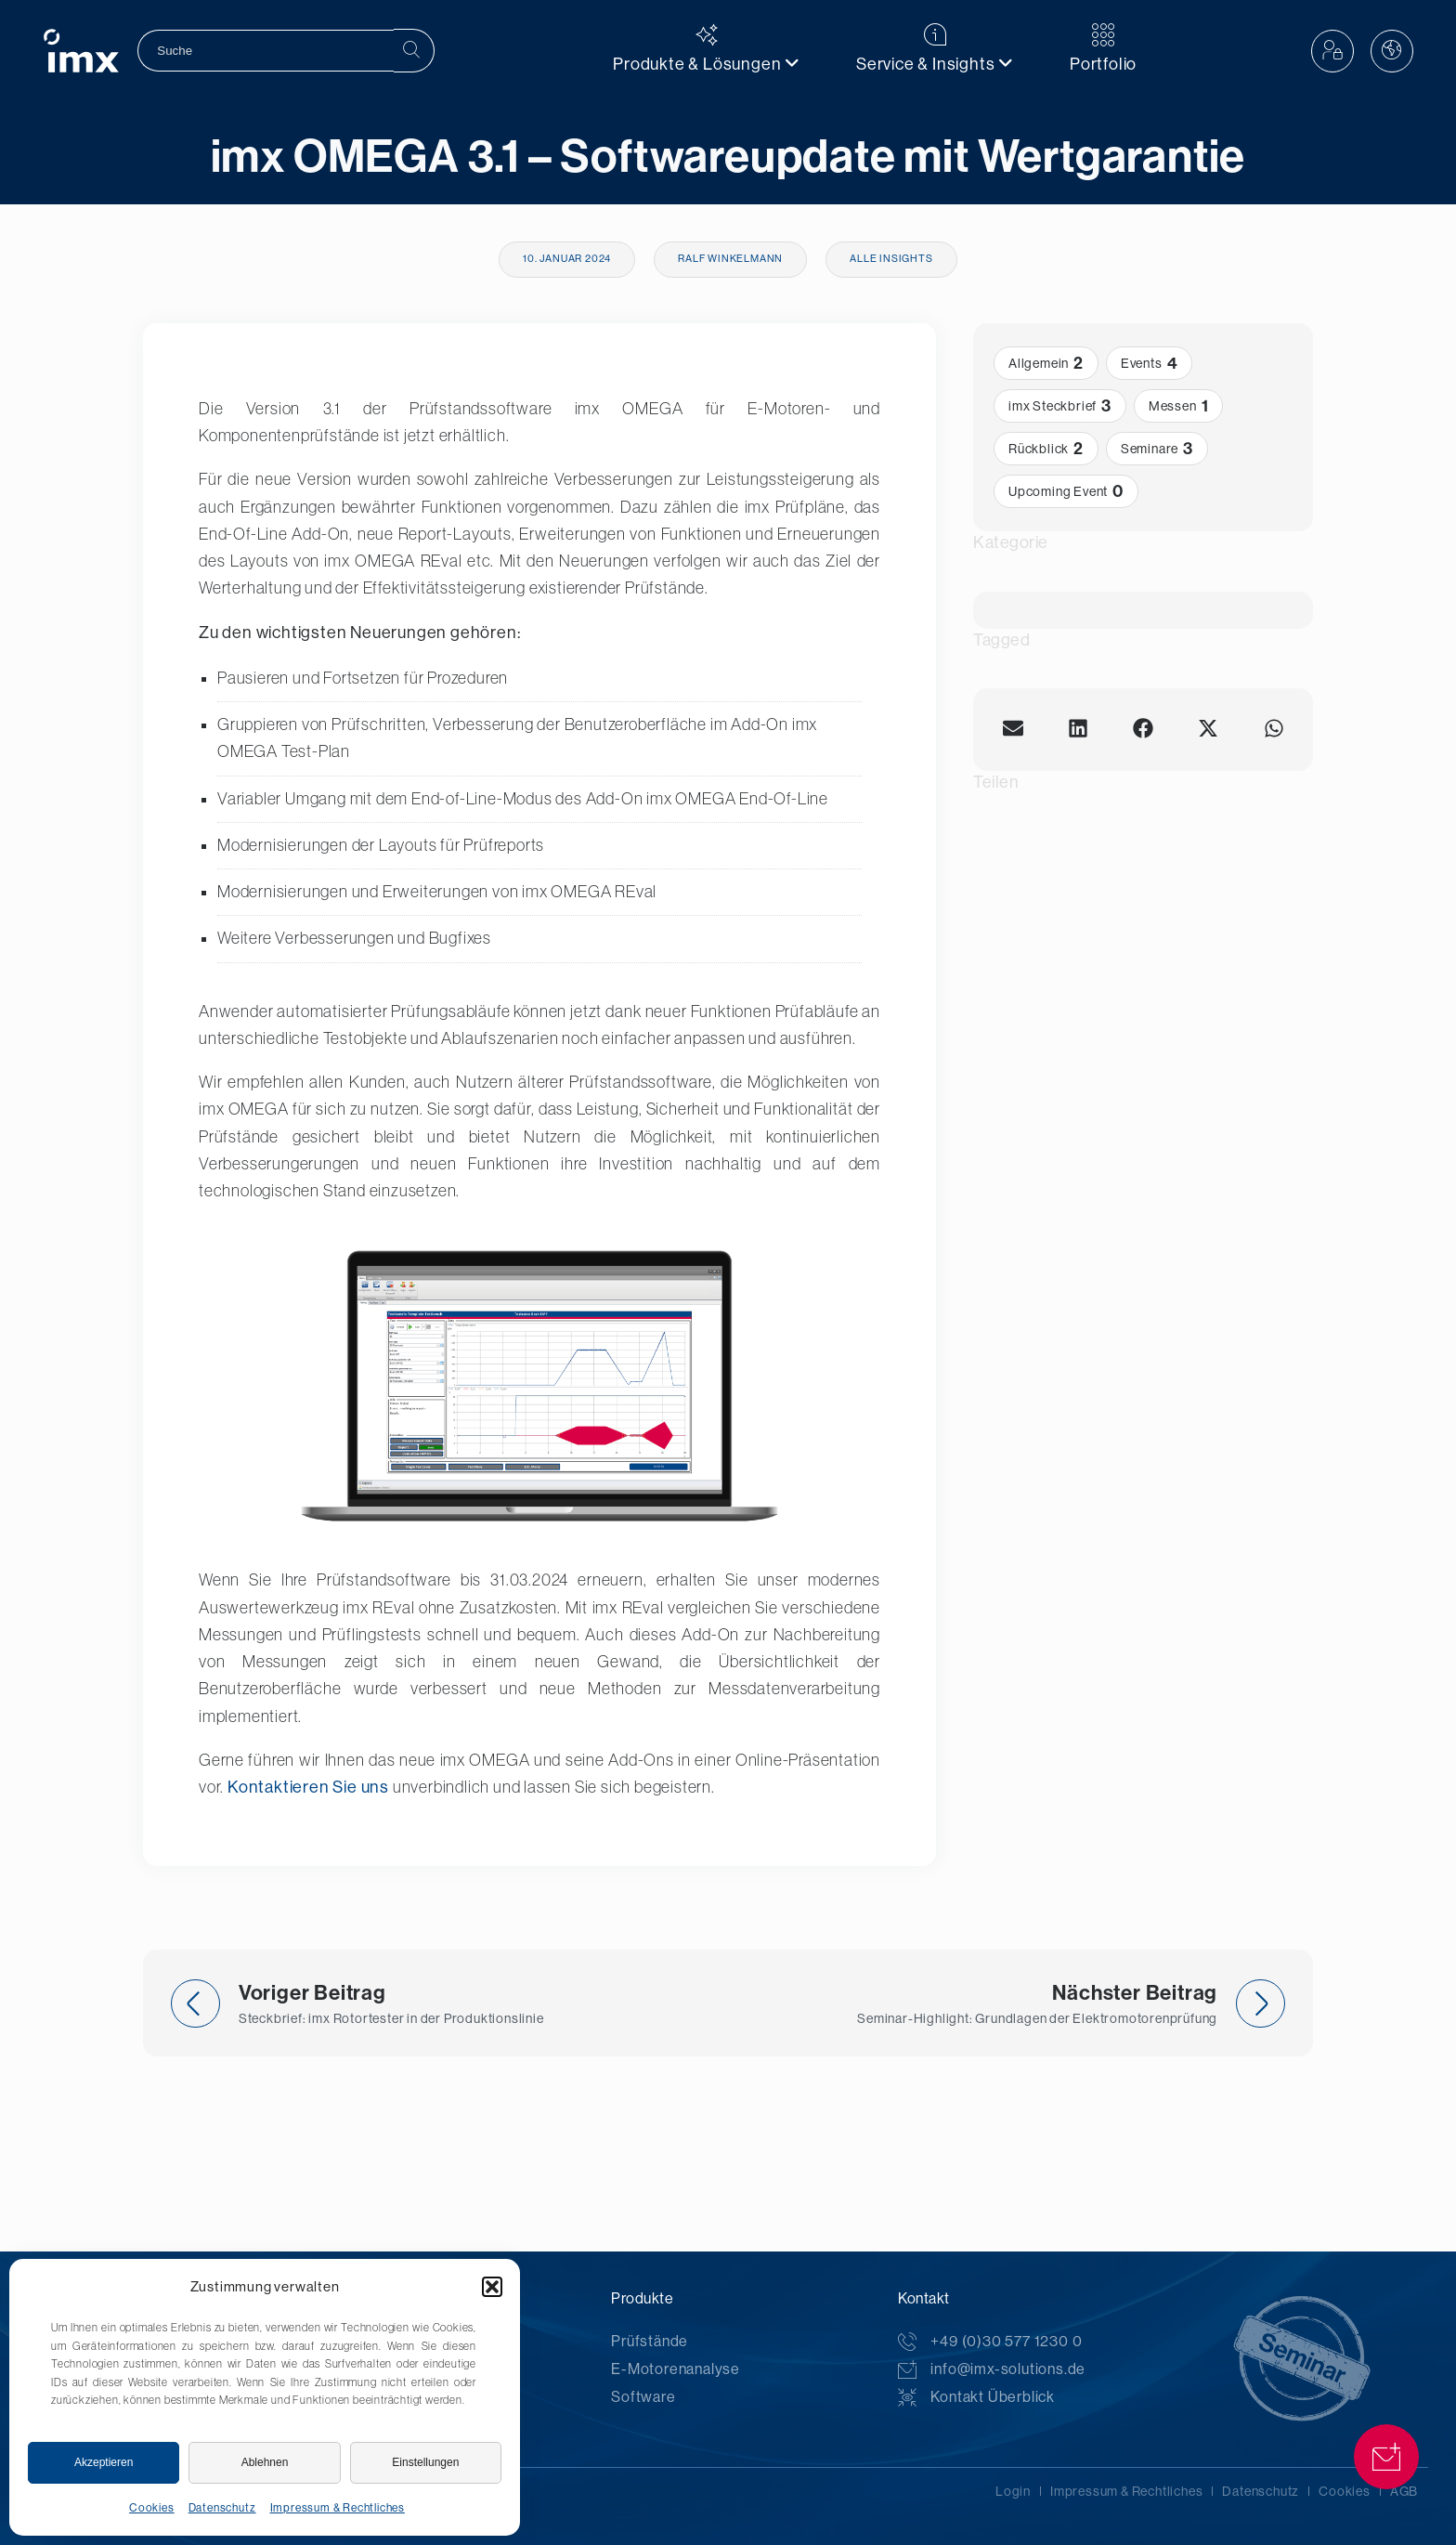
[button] (492, 2286)
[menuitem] (706, 50)
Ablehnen (265, 2462)
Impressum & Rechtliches (337, 2507)
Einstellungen (425, 2462)
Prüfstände (649, 2341)
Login (1013, 2491)
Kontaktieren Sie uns (308, 1787)
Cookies (152, 2507)
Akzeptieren (103, 2462)
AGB (1404, 2491)
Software (643, 2397)
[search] (265, 51)
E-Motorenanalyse (675, 2369)
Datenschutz (222, 2507)
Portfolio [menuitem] (1103, 48)
